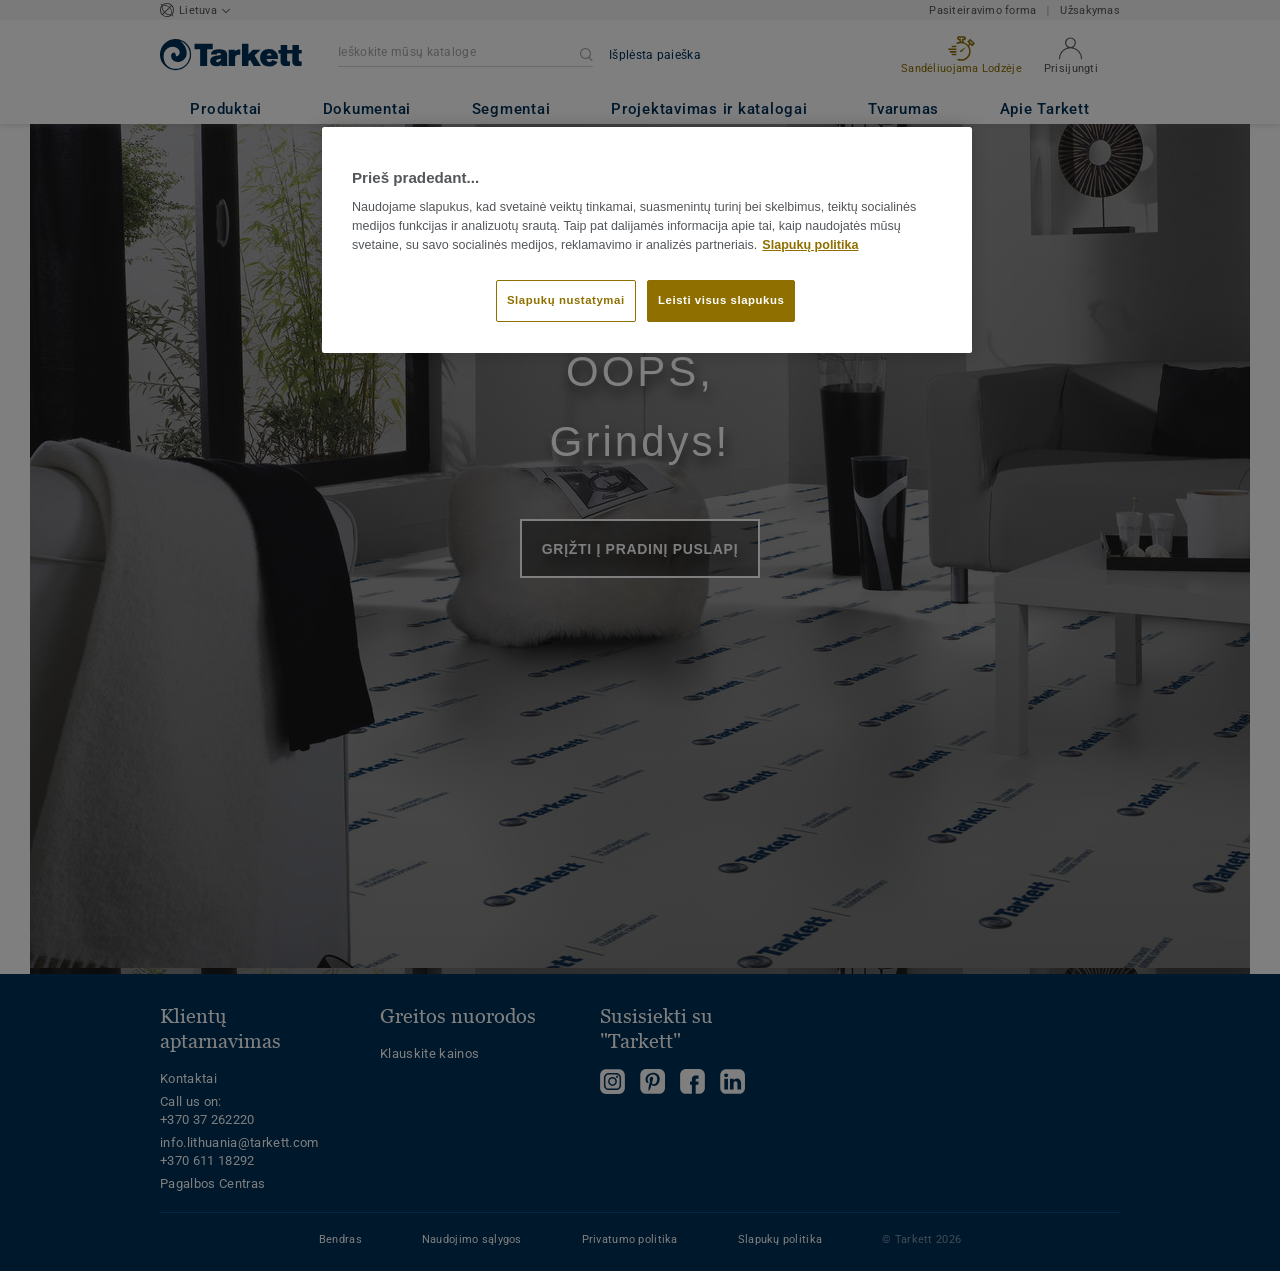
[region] (647, 240)
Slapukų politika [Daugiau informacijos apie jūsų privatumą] (810, 245)
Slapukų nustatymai (566, 300)
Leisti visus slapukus (721, 300)
